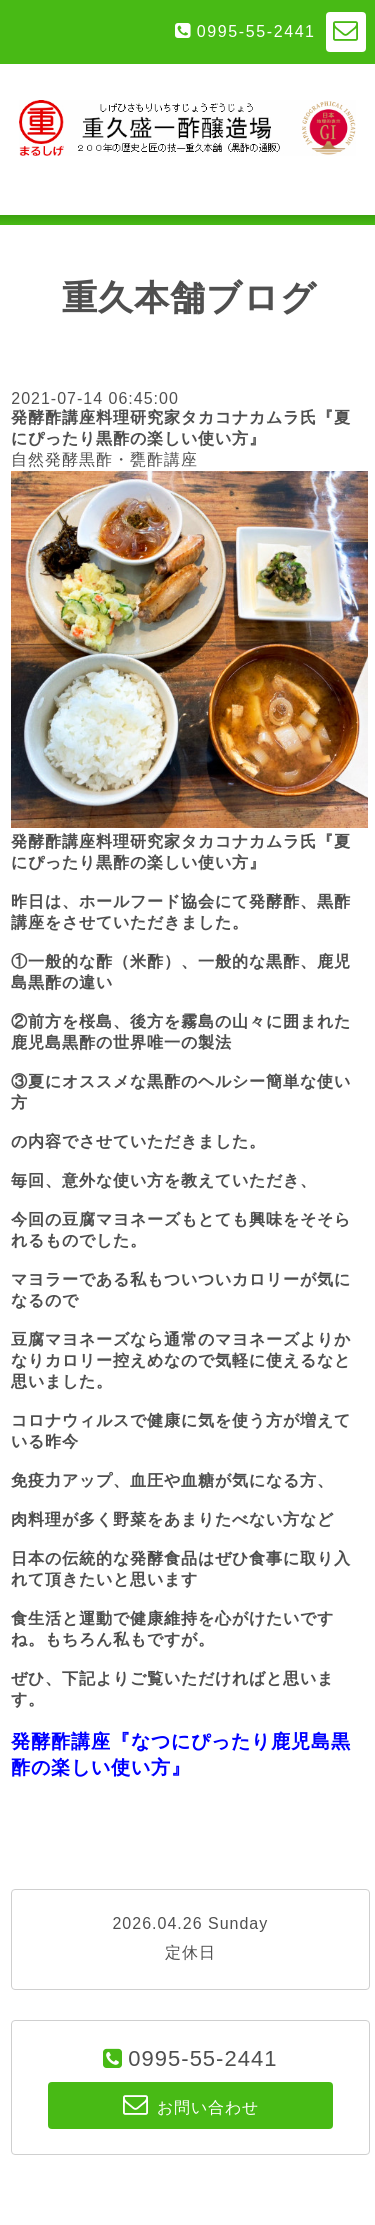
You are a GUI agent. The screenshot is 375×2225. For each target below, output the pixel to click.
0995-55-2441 (256, 31)
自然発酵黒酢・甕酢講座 (104, 459)
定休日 (190, 1952)
